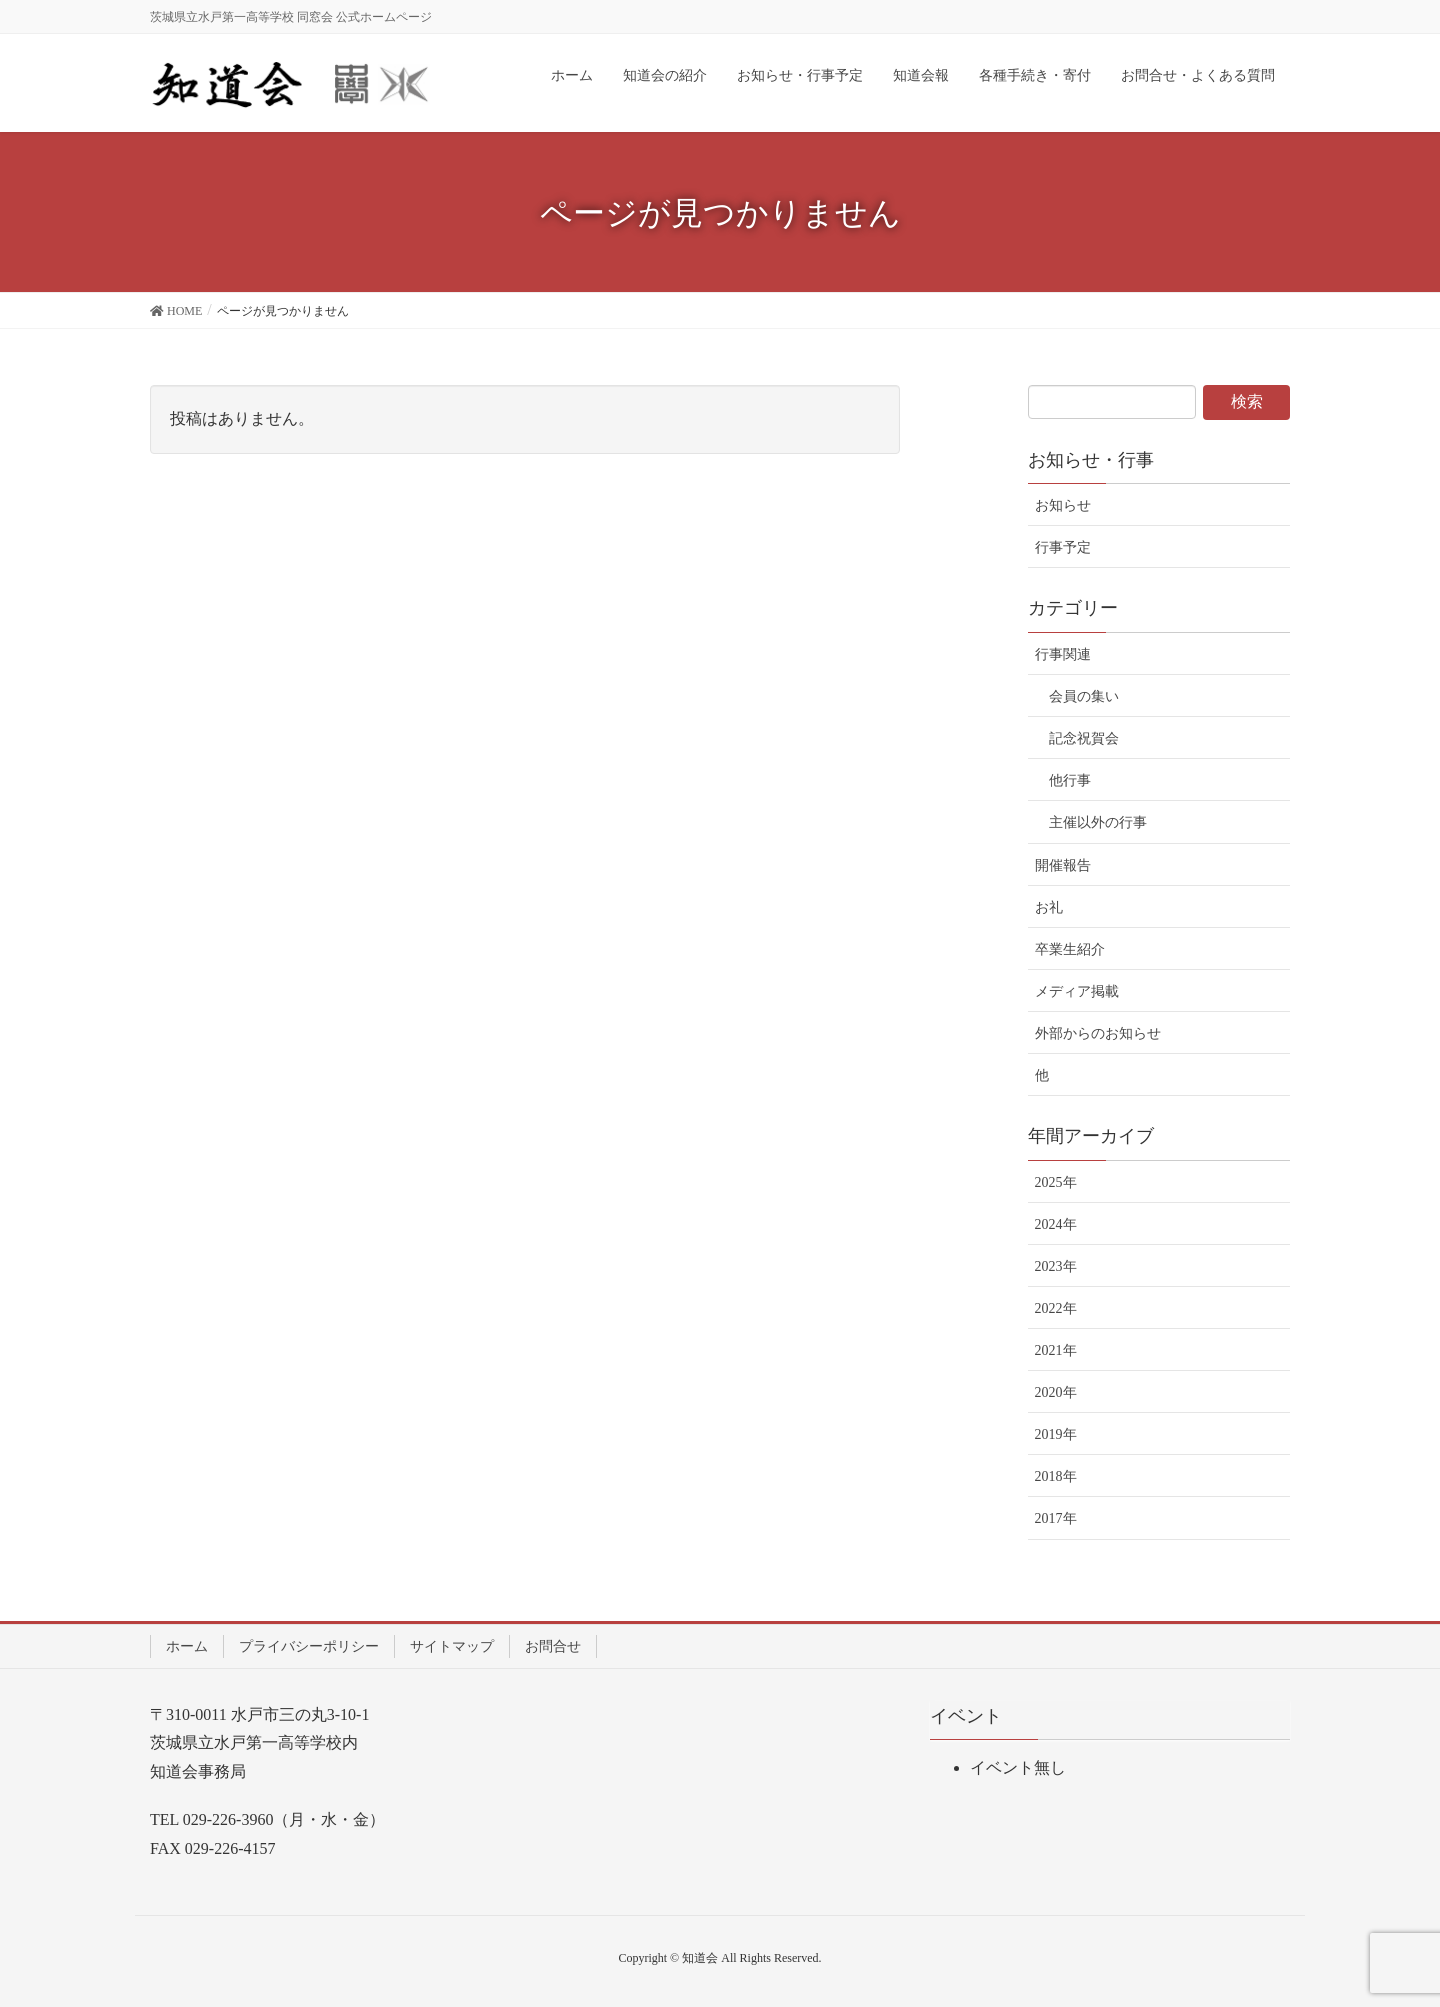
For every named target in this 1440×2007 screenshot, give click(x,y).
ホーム (187, 1646)
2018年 (1056, 1476)
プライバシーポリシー (309, 1646)
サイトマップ (452, 1646)
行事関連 (1063, 654)
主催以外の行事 (1098, 822)
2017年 (1056, 1518)
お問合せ (553, 1646)
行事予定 (1063, 547)
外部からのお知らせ (1098, 1033)
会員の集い (1084, 696)
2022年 (1056, 1308)
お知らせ (1063, 505)
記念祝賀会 (1084, 738)
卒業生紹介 (1070, 949)
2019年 (1056, 1434)
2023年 (1056, 1266)
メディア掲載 (1077, 991)
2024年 (1056, 1224)
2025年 (1056, 1182)
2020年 (1056, 1392)
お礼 (1049, 907)
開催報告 (1063, 865)
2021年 (1056, 1350)
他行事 (1070, 780)
